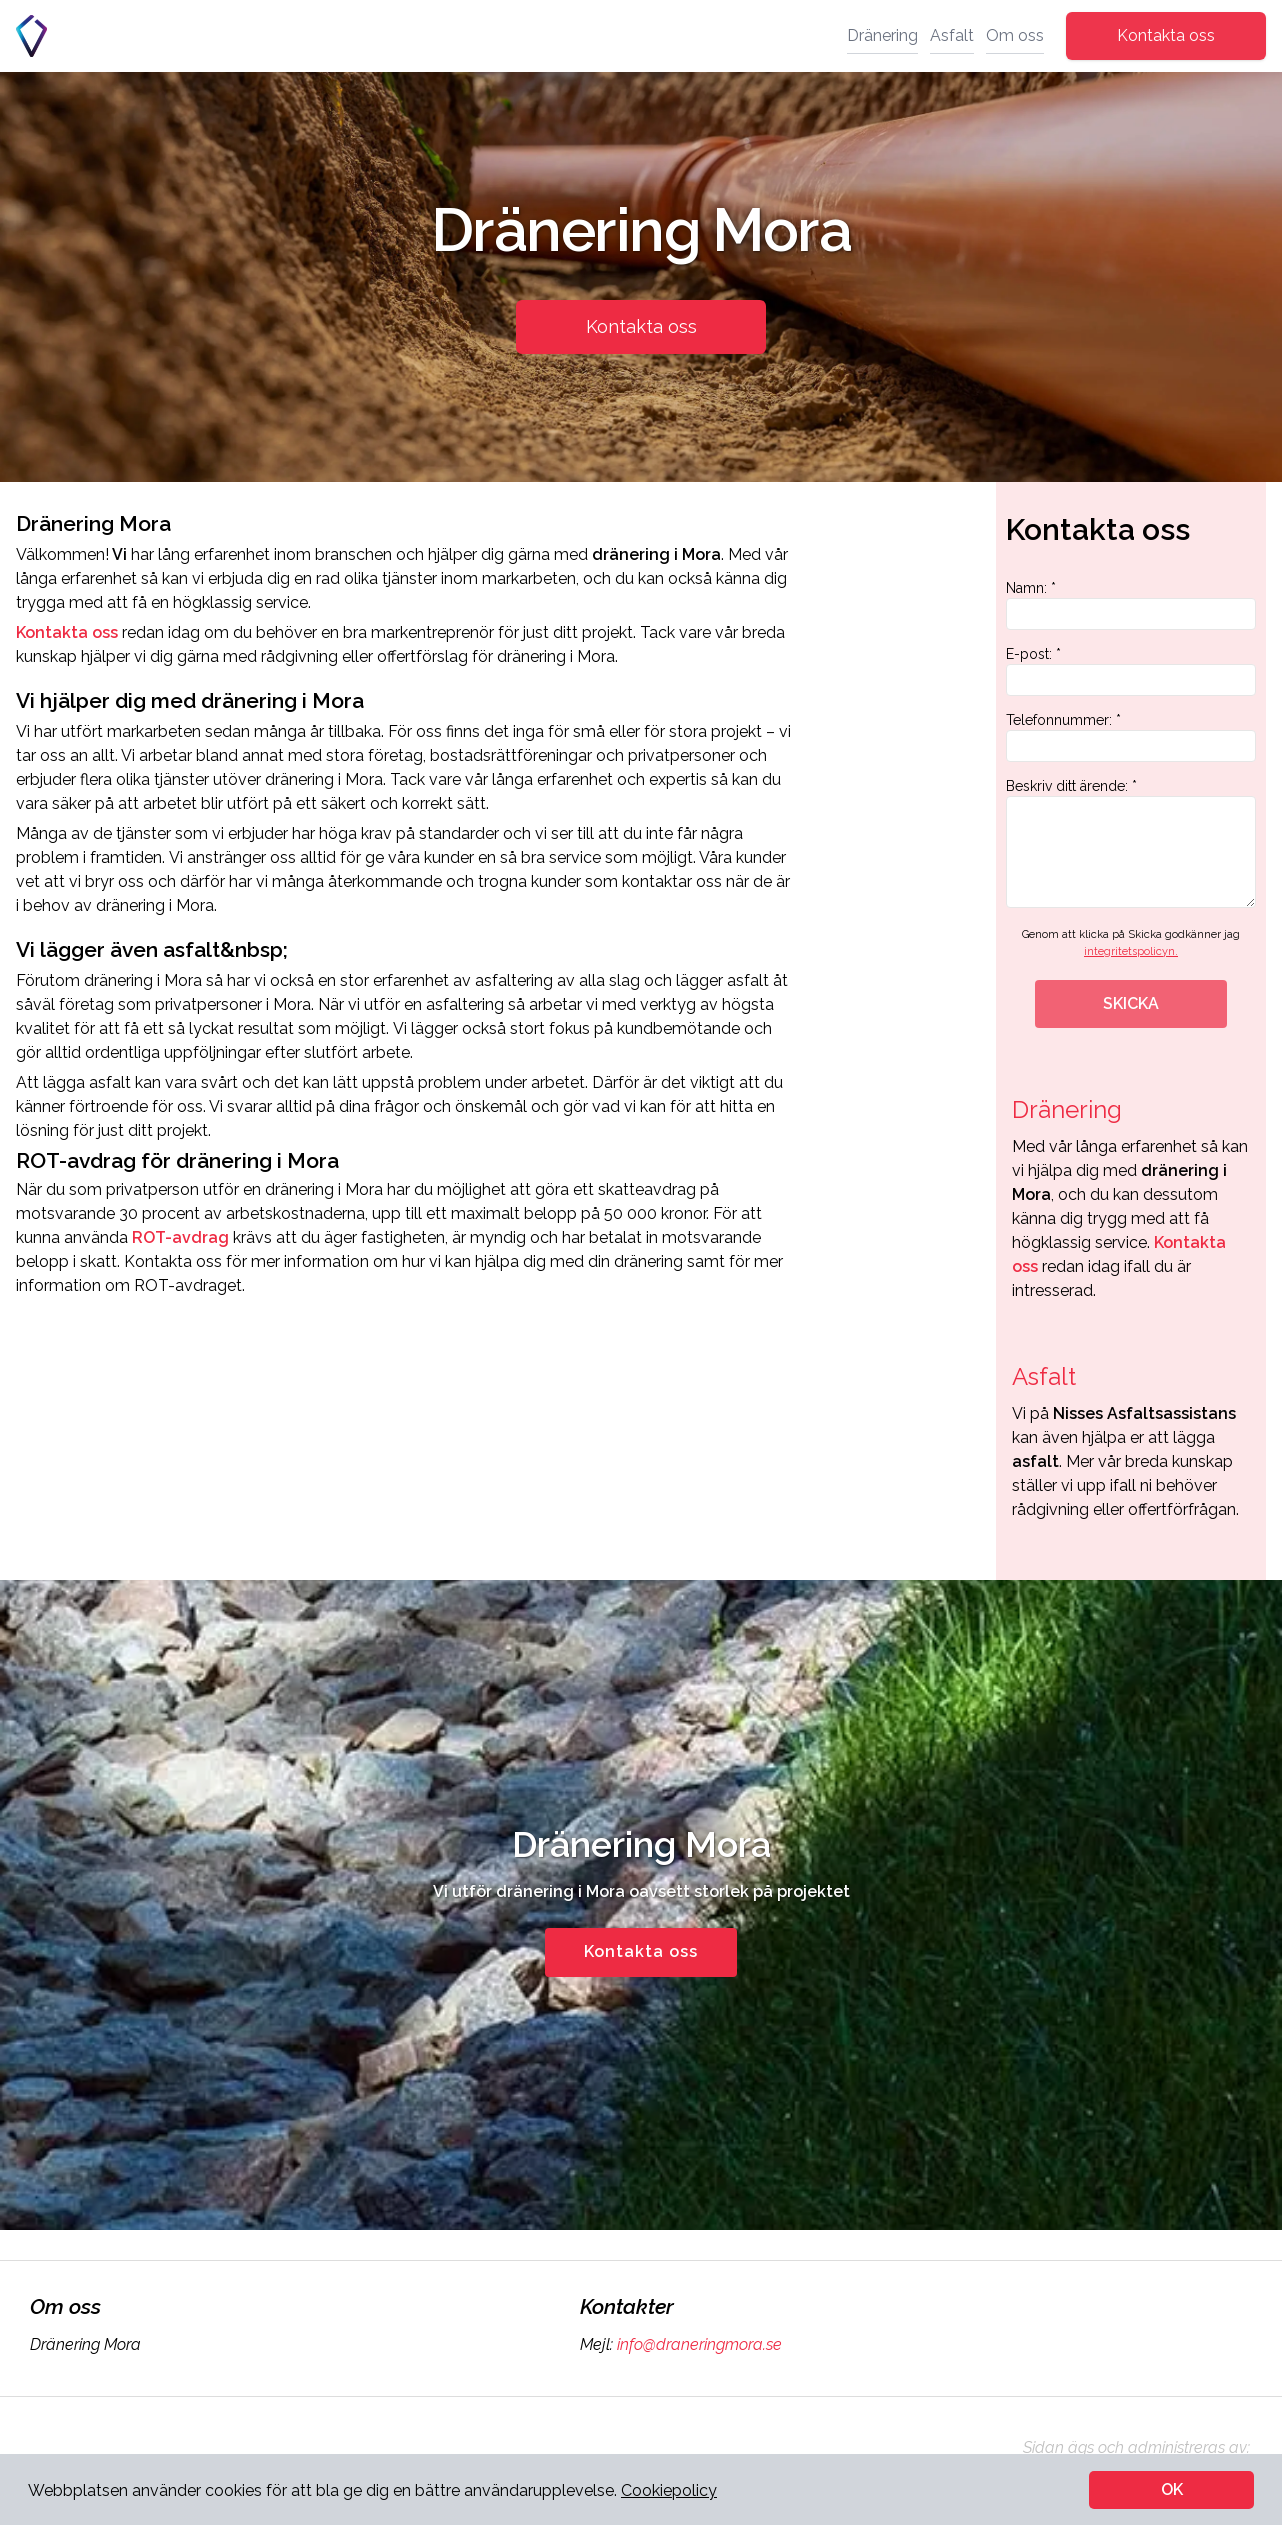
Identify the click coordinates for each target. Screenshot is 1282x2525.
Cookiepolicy (669, 2490)
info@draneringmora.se (697, 2344)
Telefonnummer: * (1131, 737)
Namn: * (1131, 605)
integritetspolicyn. (1131, 951)
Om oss (1015, 35)
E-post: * (1131, 671)
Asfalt (952, 35)
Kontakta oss (1166, 35)
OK (1172, 2489)
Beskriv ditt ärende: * (1131, 843)
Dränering (882, 35)
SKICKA (1131, 1003)
